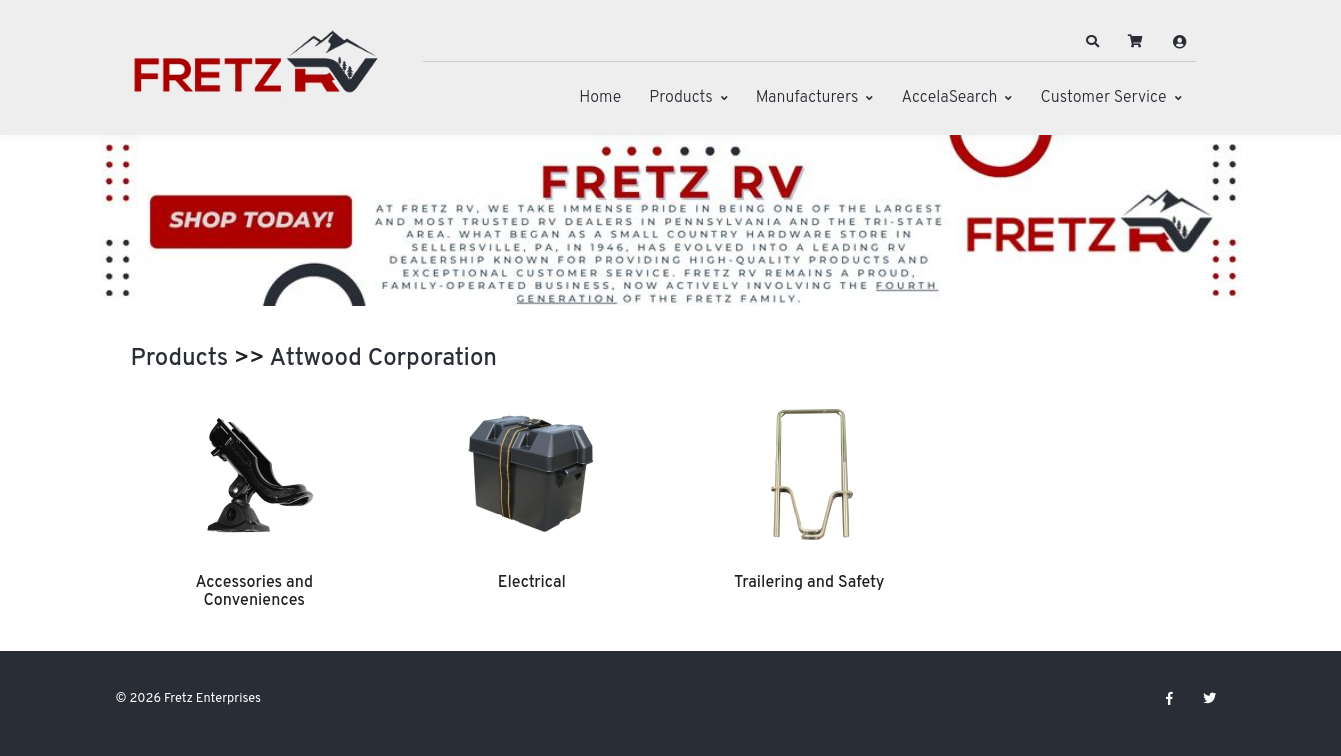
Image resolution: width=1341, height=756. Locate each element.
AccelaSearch (949, 98)
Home (600, 98)
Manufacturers (807, 98)
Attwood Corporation (383, 359)
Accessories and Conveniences (254, 592)
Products (680, 98)
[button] (1092, 42)
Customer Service (1103, 98)
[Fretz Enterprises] (256, 72)
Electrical (532, 583)
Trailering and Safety (809, 583)
